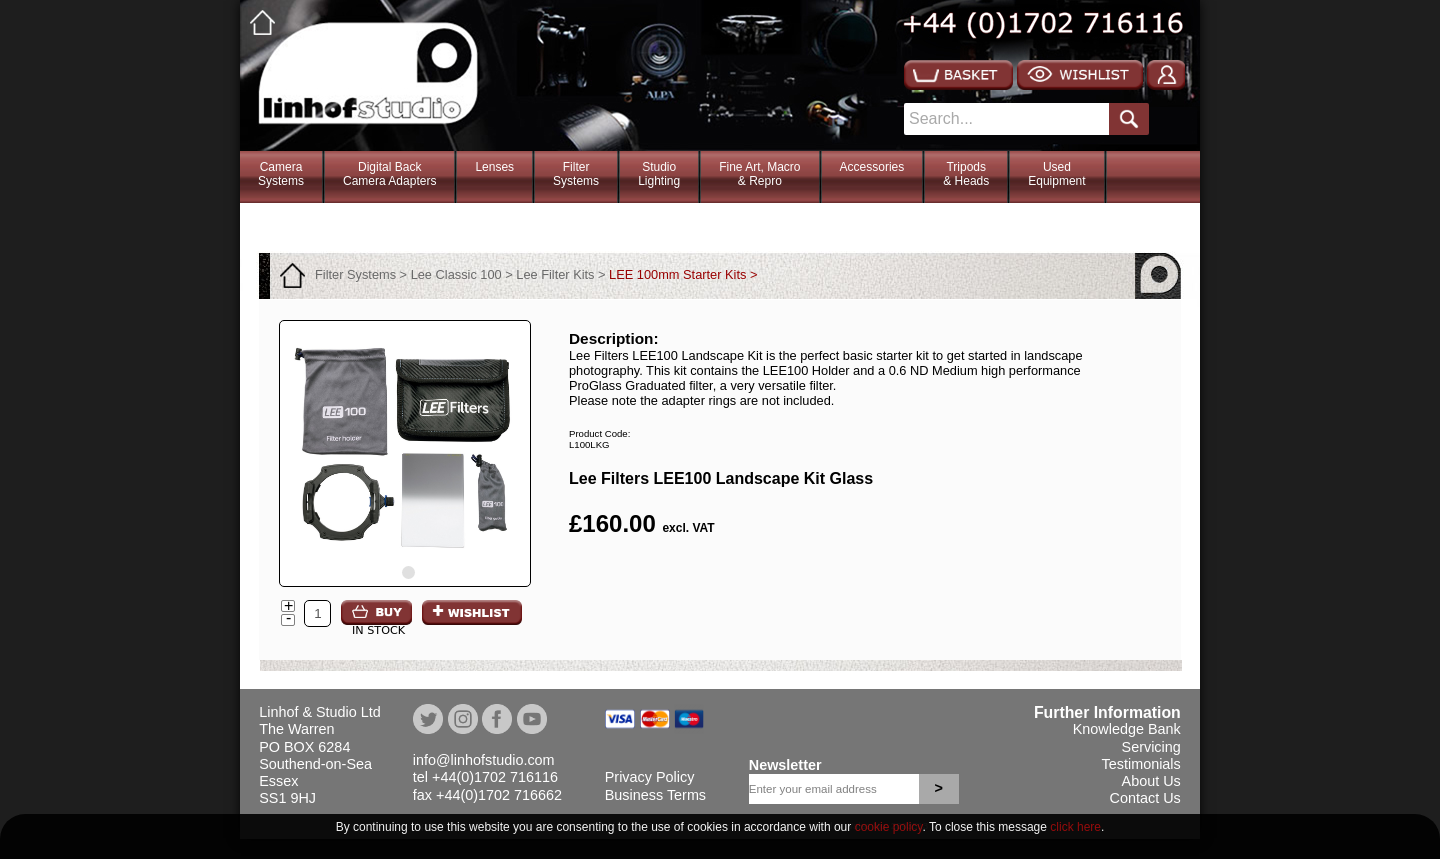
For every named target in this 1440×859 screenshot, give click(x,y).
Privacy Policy (650, 777)
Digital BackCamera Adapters (389, 174)
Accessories (872, 167)
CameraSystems (281, 174)
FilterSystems (576, 174)
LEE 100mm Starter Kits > (683, 274)
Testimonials (1141, 764)
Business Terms (655, 795)
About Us (1151, 781)
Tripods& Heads (966, 174)
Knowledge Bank (1127, 729)
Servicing (1151, 747)
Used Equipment (1056, 174)
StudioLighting (659, 174)
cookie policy (889, 827)
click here (1075, 827)
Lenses (494, 167)
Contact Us (1145, 798)
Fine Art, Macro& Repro (759, 174)
